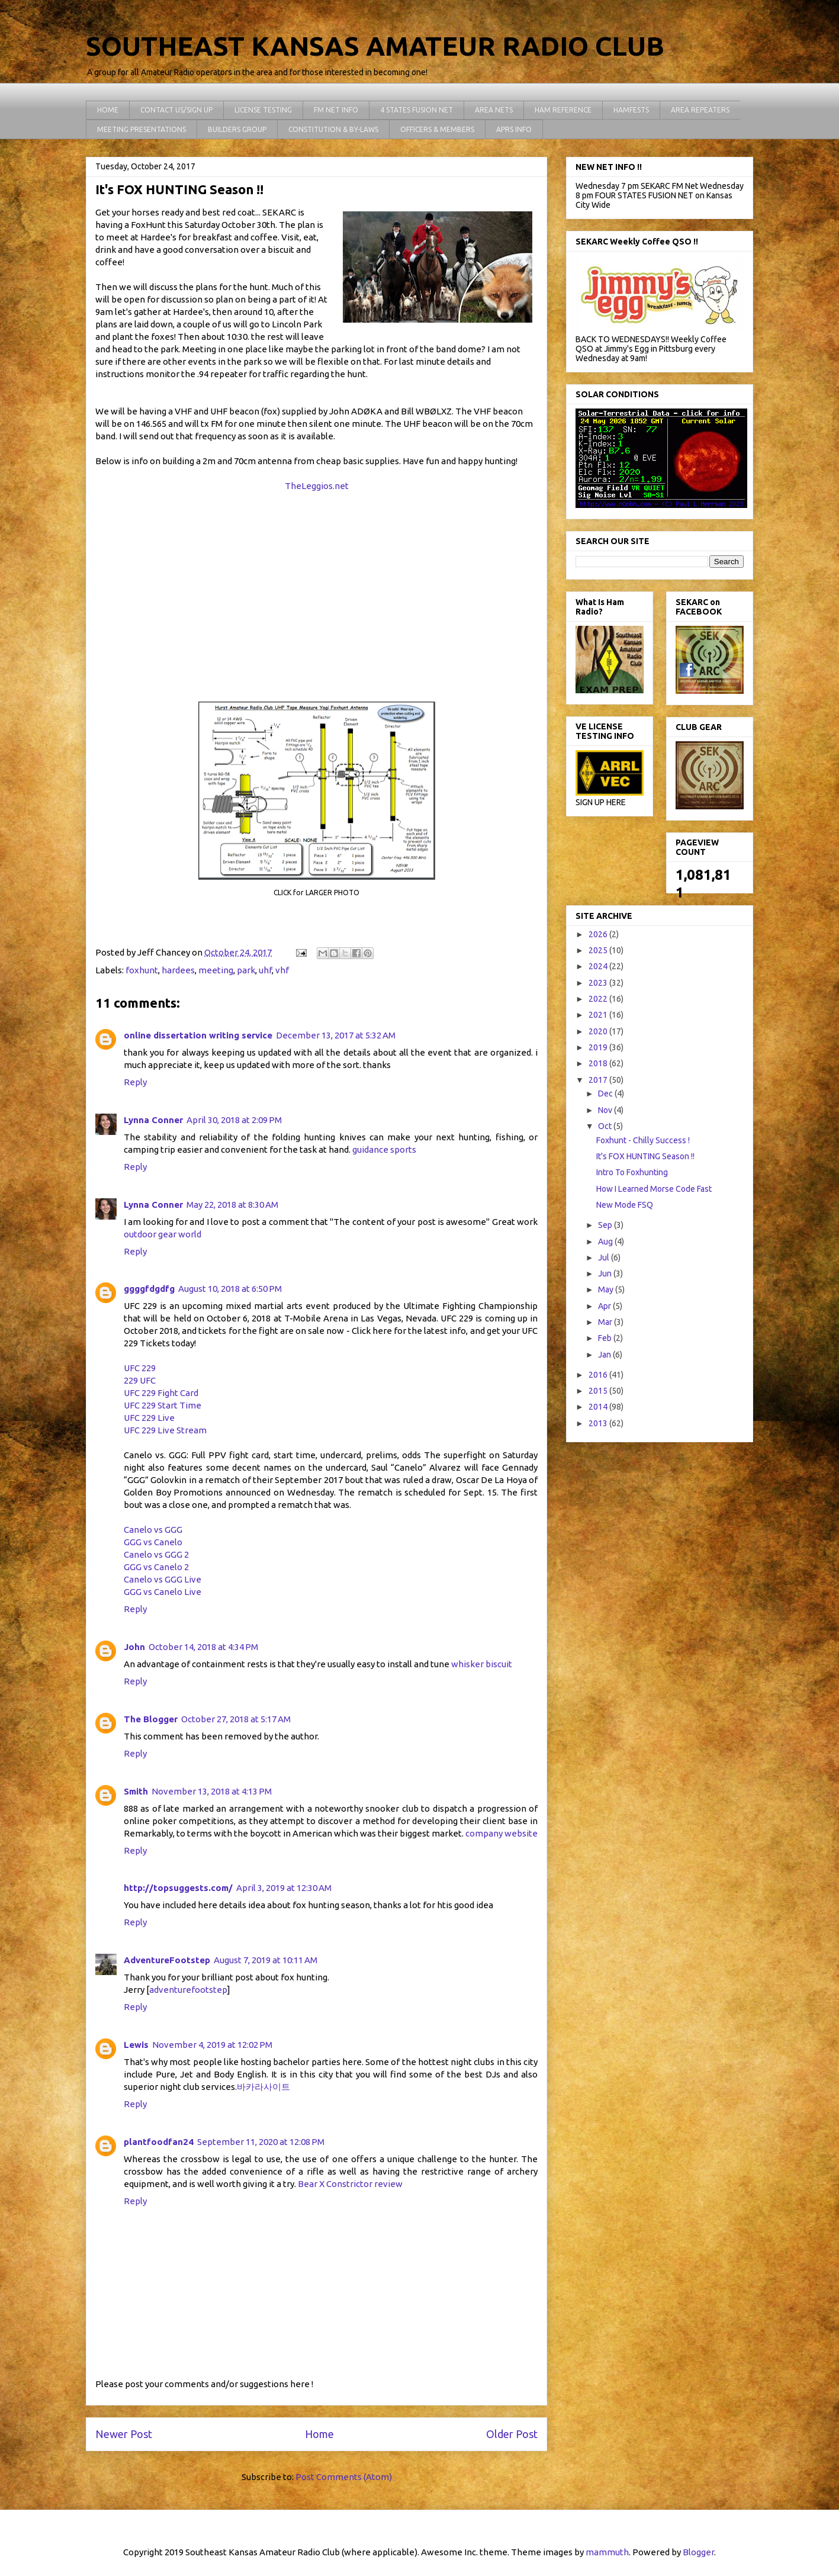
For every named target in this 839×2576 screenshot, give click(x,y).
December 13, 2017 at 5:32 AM (336, 1035)
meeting (215, 970)
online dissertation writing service (198, 1035)
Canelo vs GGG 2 (156, 1554)
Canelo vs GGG (153, 1530)
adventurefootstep (188, 1990)
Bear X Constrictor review (350, 2184)
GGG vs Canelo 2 (156, 1567)
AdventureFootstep (167, 1960)
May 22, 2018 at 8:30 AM (232, 1204)
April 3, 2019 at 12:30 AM (284, 1888)
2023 (599, 983)
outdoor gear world (162, 1234)
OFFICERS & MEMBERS (437, 129)
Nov (606, 1110)
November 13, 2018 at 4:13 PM (212, 1791)
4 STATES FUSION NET (416, 110)
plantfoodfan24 (159, 2142)
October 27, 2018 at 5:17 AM (236, 1719)
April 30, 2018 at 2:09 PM (234, 1120)
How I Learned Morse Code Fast (654, 1189)
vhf (282, 970)
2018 (599, 1063)
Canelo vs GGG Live (162, 1579)
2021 (599, 1015)
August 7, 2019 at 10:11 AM (265, 1960)
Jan (605, 1354)
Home (319, 2434)
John (134, 1647)
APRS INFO (514, 129)
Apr (605, 1306)
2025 (599, 950)
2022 (599, 999)
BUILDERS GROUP (237, 129)
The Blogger (151, 1719)
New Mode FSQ (624, 1205)
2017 (599, 1080)
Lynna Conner (153, 1120)
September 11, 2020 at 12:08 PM (260, 2142)
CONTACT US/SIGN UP (176, 110)
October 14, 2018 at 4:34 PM (203, 1647)
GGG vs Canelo (153, 1542)
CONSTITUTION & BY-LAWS (333, 129)
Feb (605, 1338)
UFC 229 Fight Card (161, 1393)
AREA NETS (494, 110)
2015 (599, 1390)
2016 (599, 1374)
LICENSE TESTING (263, 110)
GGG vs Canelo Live (162, 1592)
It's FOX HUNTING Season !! (645, 1156)
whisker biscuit (481, 1664)
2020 (599, 1031)
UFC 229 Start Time (162, 1405)
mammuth (607, 2552)
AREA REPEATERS (700, 110)
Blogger (698, 2552)
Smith (136, 1791)
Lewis (136, 2045)
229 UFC (140, 1380)
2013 (599, 1423)
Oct (605, 1126)
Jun (605, 1273)
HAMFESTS (631, 110)
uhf (265, 970)
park (246, 970)
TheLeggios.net (317, 486)
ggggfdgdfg (149, 1289)
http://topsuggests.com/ (178, 1888)
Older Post (512, 2434)
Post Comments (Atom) (343, 2477)
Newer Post (123, 2434)
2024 (599, 966)
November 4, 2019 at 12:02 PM (212, 2045)
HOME (107, 110)
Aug (606, 1241)
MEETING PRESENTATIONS (141, 129)
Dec (606, 1093)
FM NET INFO (336, 110)
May (606, 1289)
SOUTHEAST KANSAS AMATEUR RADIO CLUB (375, 46)
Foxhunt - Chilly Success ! (643, 1140)
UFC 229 (140, 1368)
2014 (599, 1406)
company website (501, 1833)
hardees (178, 970)
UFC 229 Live (149, 1418)
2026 (599, 934)
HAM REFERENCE (563, 110)
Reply (135, 1082)
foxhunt (142, 970)
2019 (599, 1047)
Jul (604, 1257)
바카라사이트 (263, 2087)
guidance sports (384, 1149)
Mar (606, 1322)
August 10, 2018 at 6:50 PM (230, 1289)
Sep (606, 1225)
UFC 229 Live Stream (165, 1430)
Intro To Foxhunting (632, 1172)
